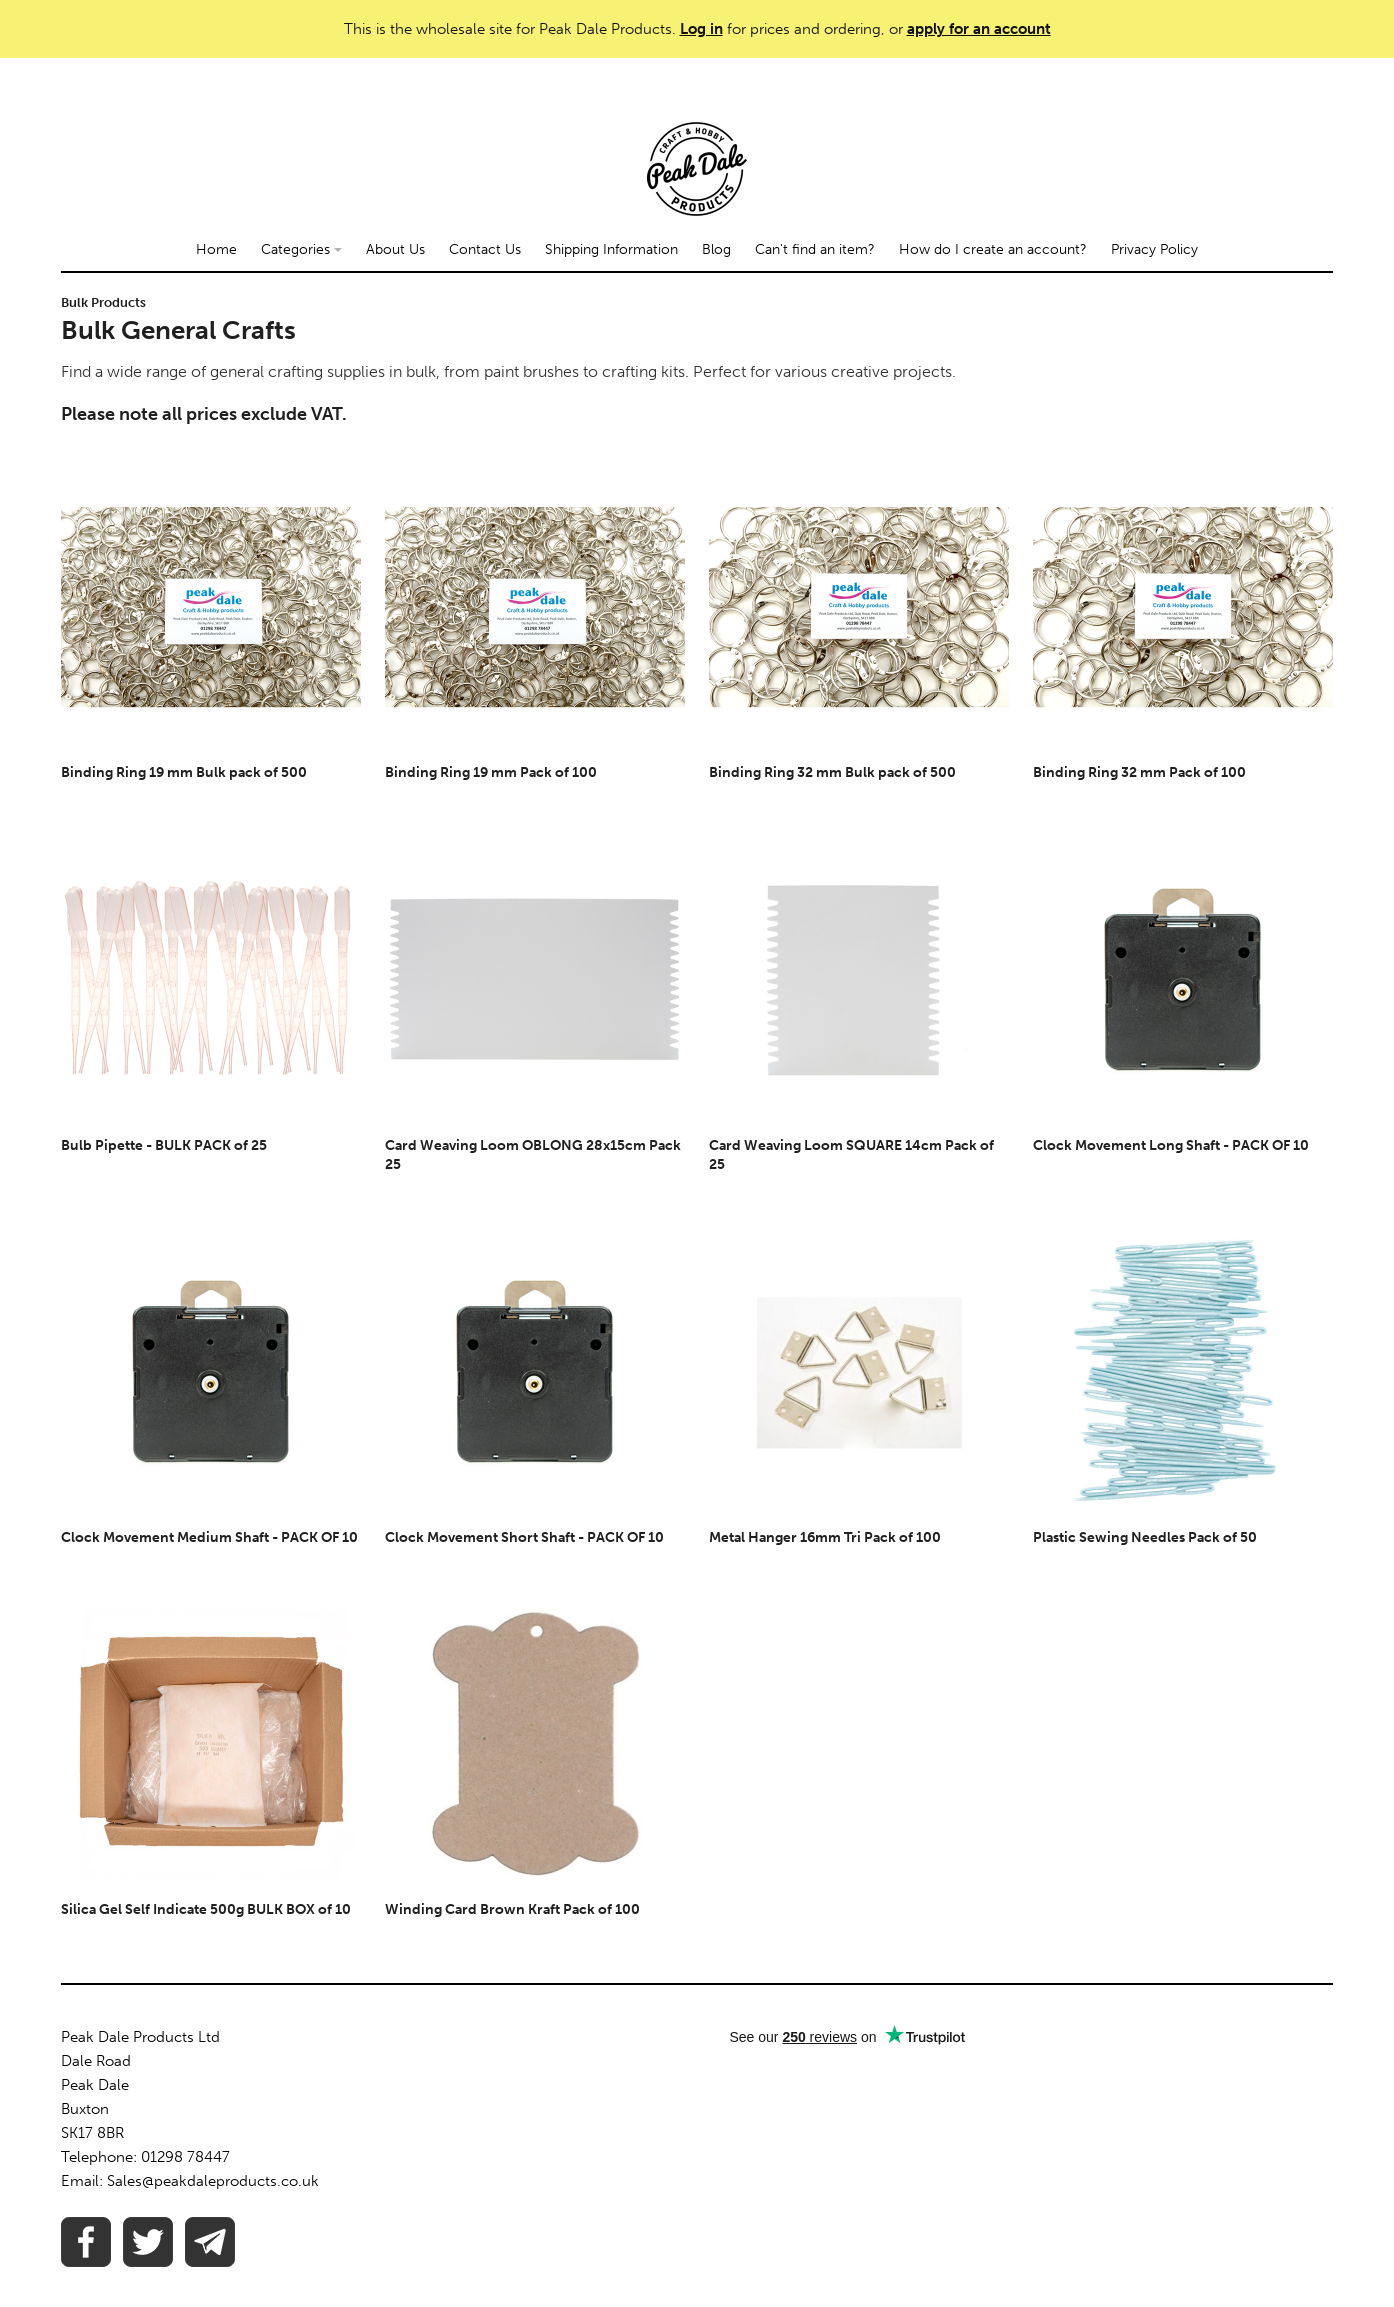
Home (216, 249)
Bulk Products (103, 302)
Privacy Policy (1154, 249)
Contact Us (485, 249)
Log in (701, 29)
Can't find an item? (815, 249)
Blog (716, 249)
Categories (301, 249)
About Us (395, 249)
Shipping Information (611, 249)
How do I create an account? (993, 249)
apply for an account (979, 29)
